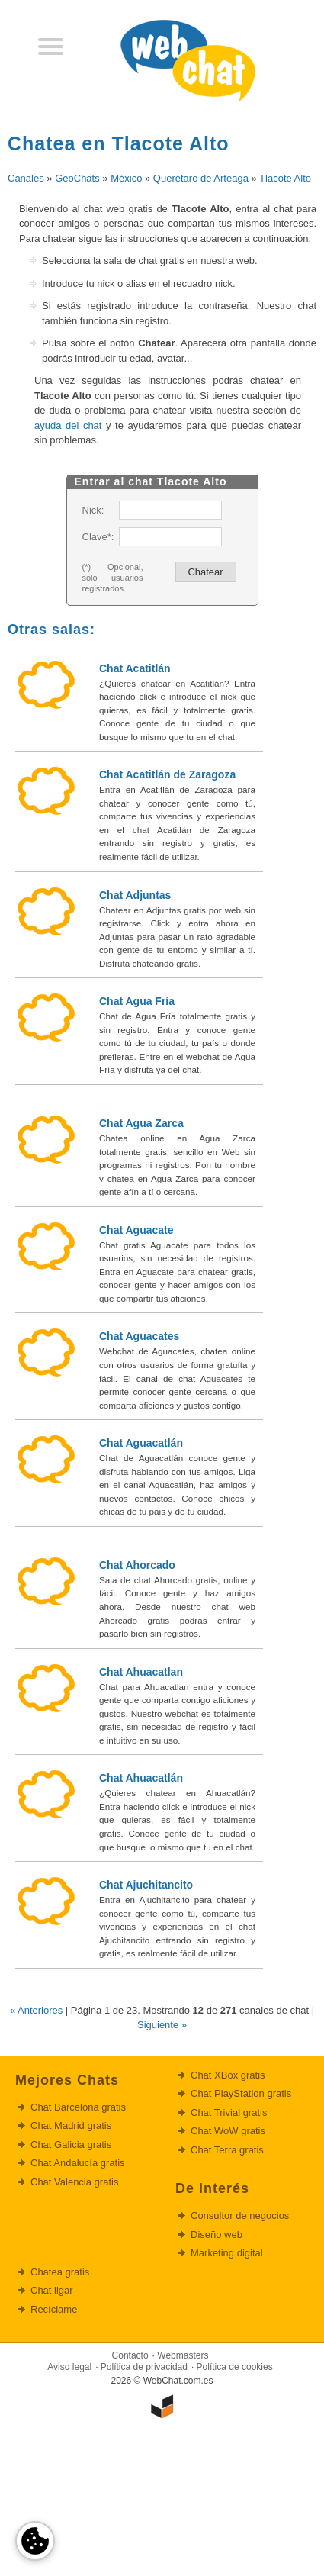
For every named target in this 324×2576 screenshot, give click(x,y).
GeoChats (77, 178)
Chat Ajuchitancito (146, 1885)
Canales (26, 178)
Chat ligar (51, 2290)
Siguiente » (162, 2024)
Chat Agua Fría (137, 1001)
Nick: (93, 510)
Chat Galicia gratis (70, 2144)
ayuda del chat (67, 425)
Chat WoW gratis (228, 2130)
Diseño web (216, 2234)
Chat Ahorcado (137, 1565)
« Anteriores (36, 2010)
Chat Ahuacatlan (141, 1672)
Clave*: (97, 537)
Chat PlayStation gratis (241, 2093)
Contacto (130, 2355)
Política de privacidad (144, 2367)
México (126, 178)
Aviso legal (69, 2367)
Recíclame (53, 2309)
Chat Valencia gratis (74, 2182)
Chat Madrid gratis (70, 2125)
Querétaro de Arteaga (201, 178)
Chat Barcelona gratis (78, 2107)
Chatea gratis (59, 2272)
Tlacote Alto (285, 178)
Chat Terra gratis (227, 2150)
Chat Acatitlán (135, 668)
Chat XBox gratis (228, 2075)
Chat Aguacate (136, 1230)
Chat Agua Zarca (141, 1123)
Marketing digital (227, 2253)
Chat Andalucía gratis (77, 2163)
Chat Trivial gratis (229, 2112)
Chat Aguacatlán (141, 1443)
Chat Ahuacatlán (141, 1778)
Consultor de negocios (240, 2215)
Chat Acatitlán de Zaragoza (167, 774)
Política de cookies (235, 2367)
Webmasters (182, 2355)
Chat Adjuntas (135, 895)
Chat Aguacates (139, 1336)
